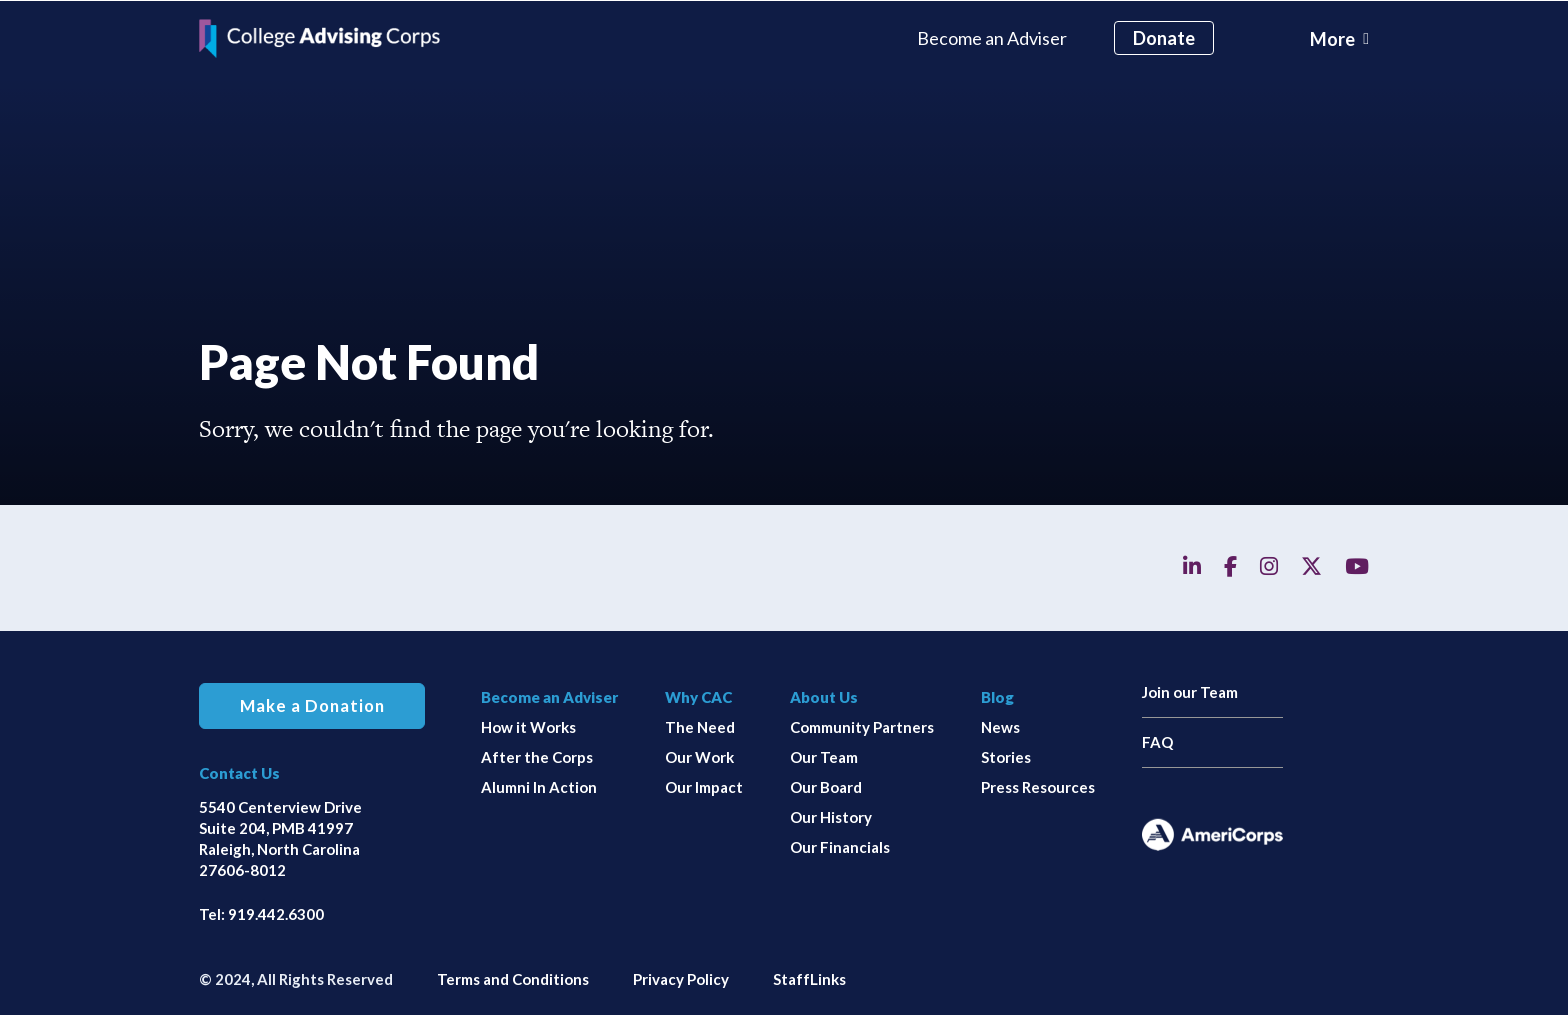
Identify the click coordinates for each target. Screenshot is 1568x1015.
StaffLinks (809, 978)
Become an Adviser (992, 37)
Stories (1006, 756)
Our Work (699, 756)
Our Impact (704, 786)
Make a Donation (312, 705)
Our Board (826, 786)
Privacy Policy (681, 978)
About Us (824, 696)
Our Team (824, 756)
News (1000, 726)
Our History (831, 816)
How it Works (528, 726)
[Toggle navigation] (1339, 38)
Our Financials (840, 846)
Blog (997, 696)
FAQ (1157, 741)
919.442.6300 (276, 913)
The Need (700, 726)
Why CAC (698, 696)
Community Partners (862, 726)
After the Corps (537, 756)
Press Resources (1038, 786)
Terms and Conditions (513, 978)
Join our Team (1190, 691)
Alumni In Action (539, 786)
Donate (1164, 37)
